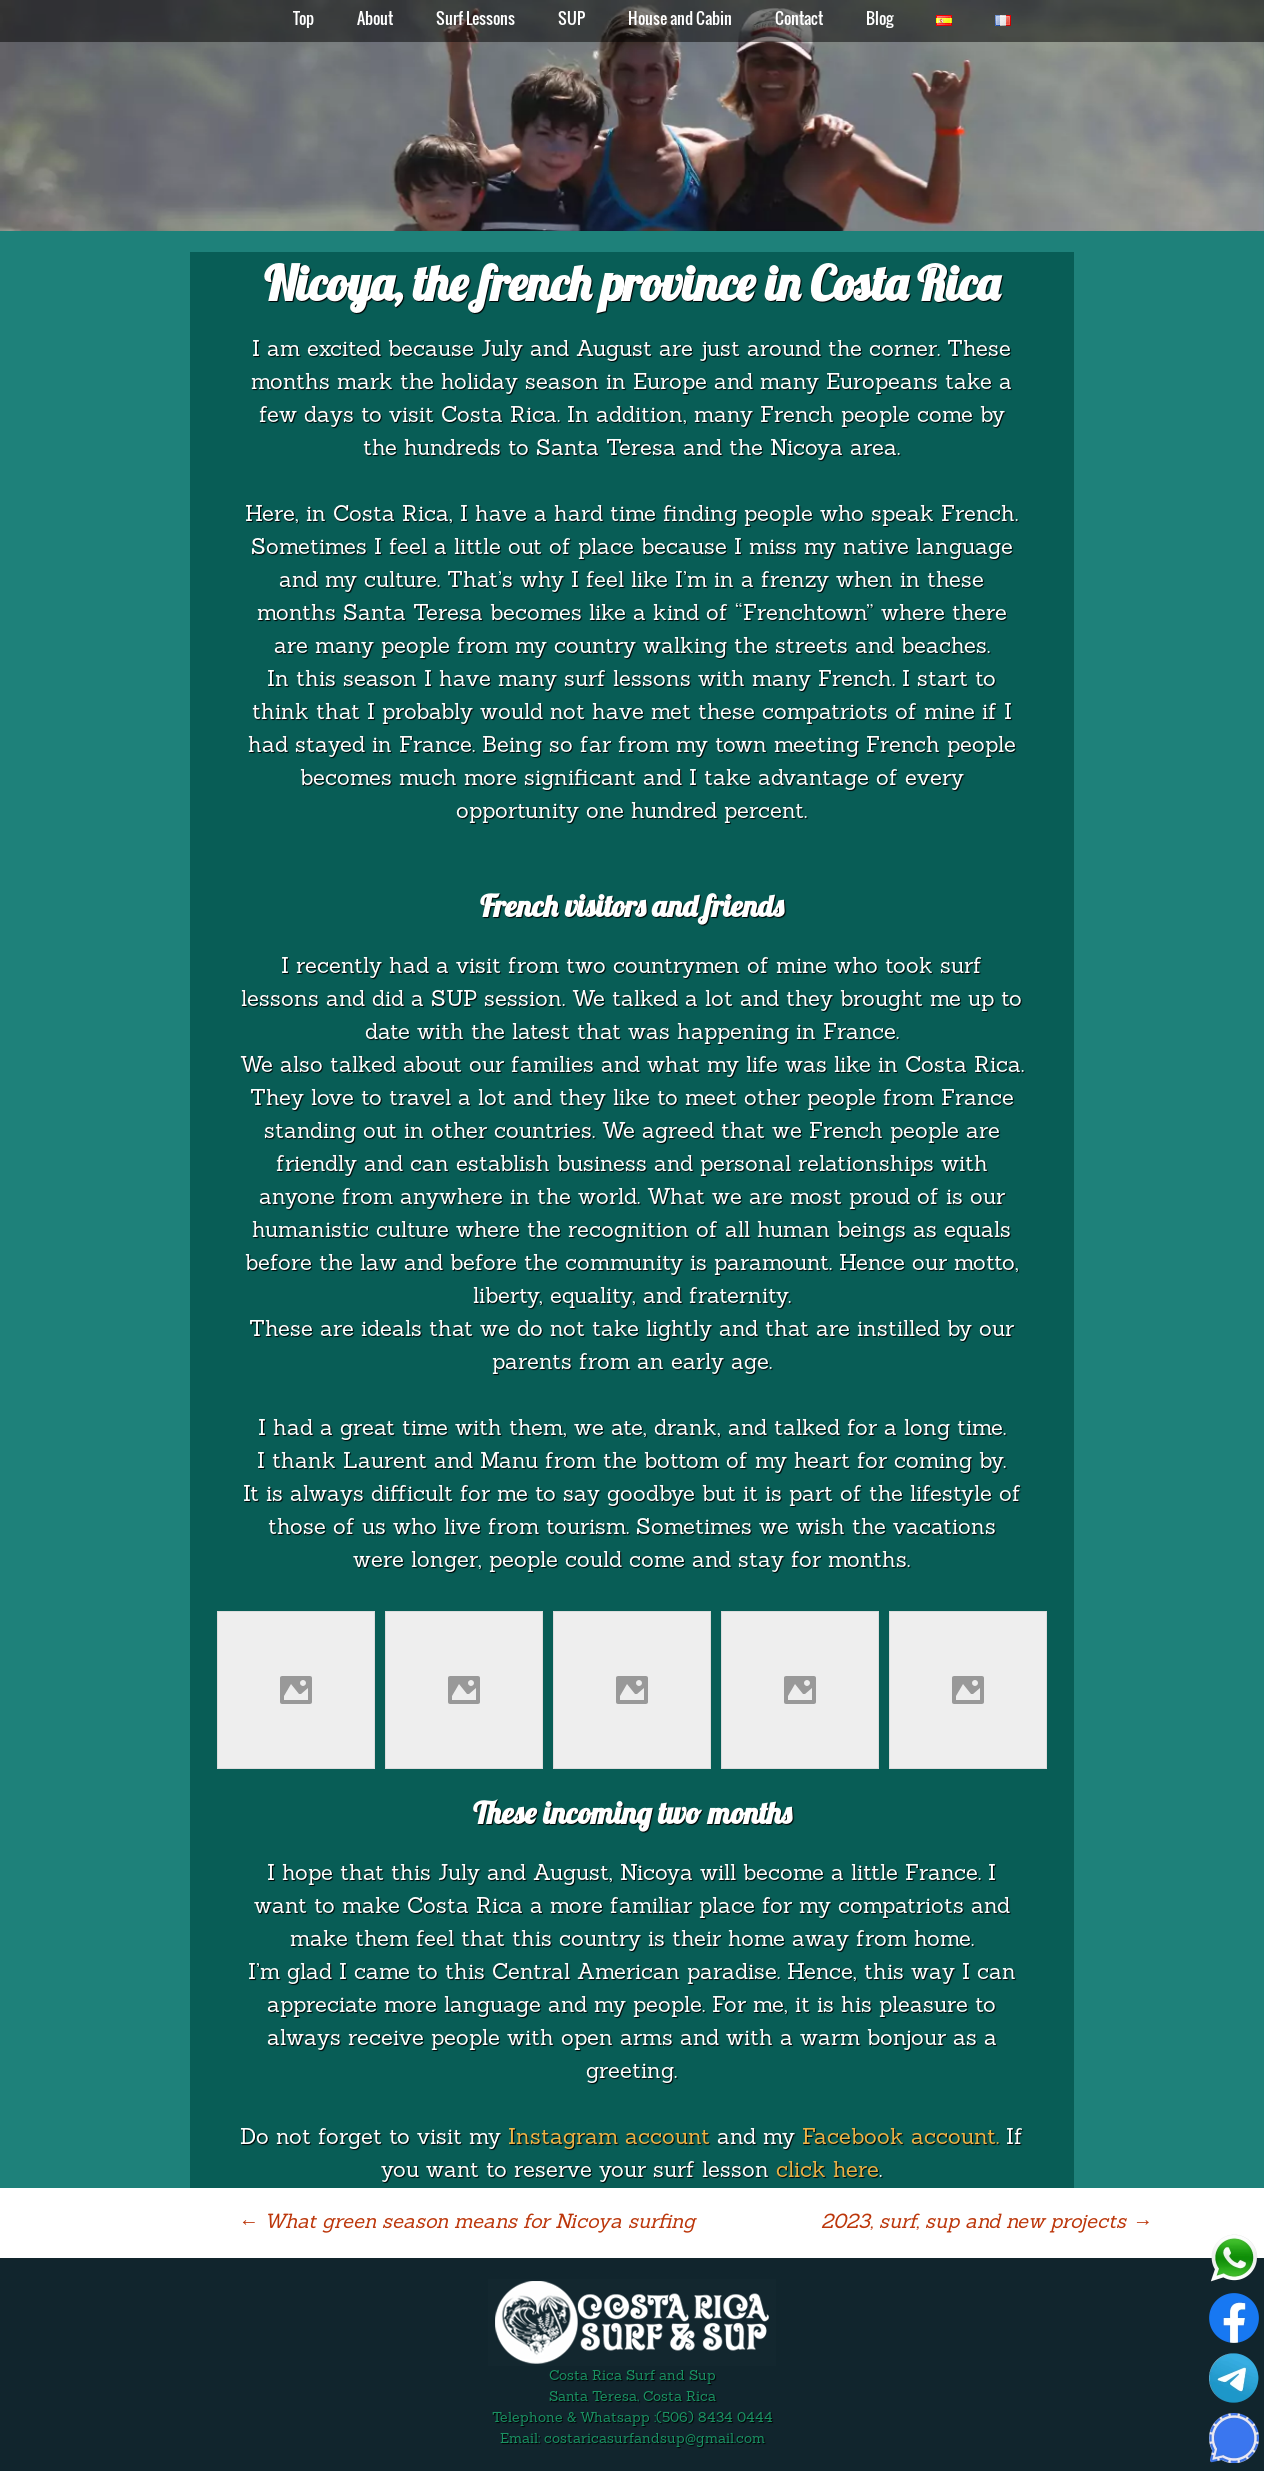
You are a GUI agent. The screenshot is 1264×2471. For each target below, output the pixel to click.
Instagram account (609, 2138)
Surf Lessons (475, 18)
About (375, 18)
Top (303, 18)
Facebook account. (900, 2138)
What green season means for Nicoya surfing (466, 2223)
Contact (799, 18)
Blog (879, 18)
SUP (571, 18)
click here (827, 2171)
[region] (632, 116)
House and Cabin (680, 18)
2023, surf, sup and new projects (986, 2223)
